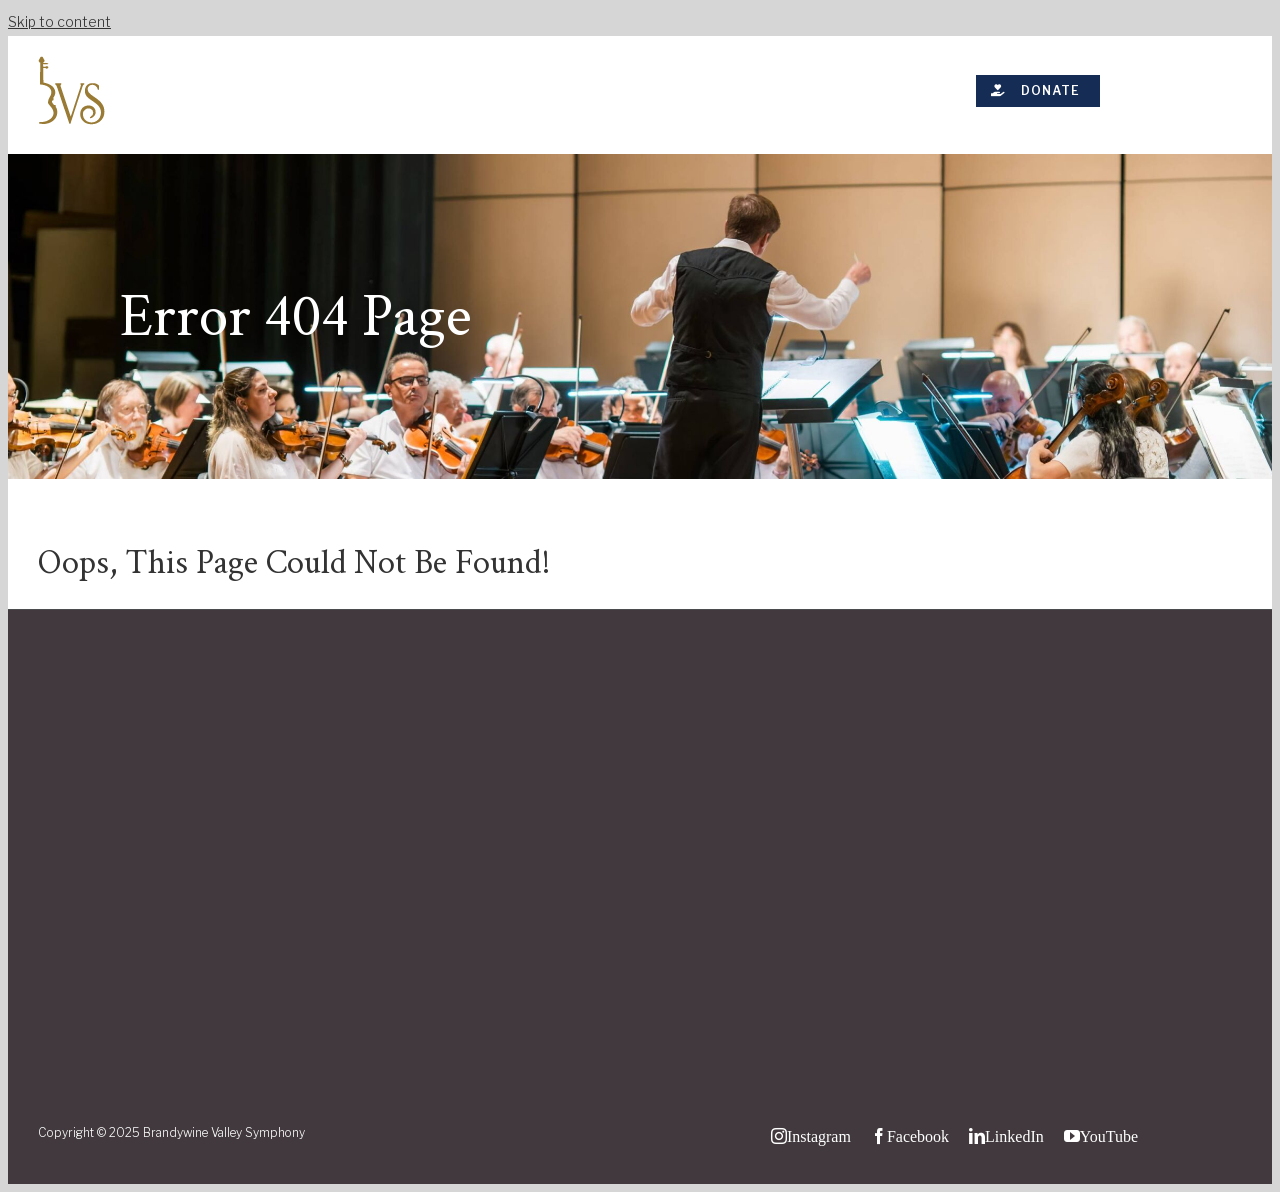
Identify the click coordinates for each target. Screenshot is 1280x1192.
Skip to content (59, 21)
